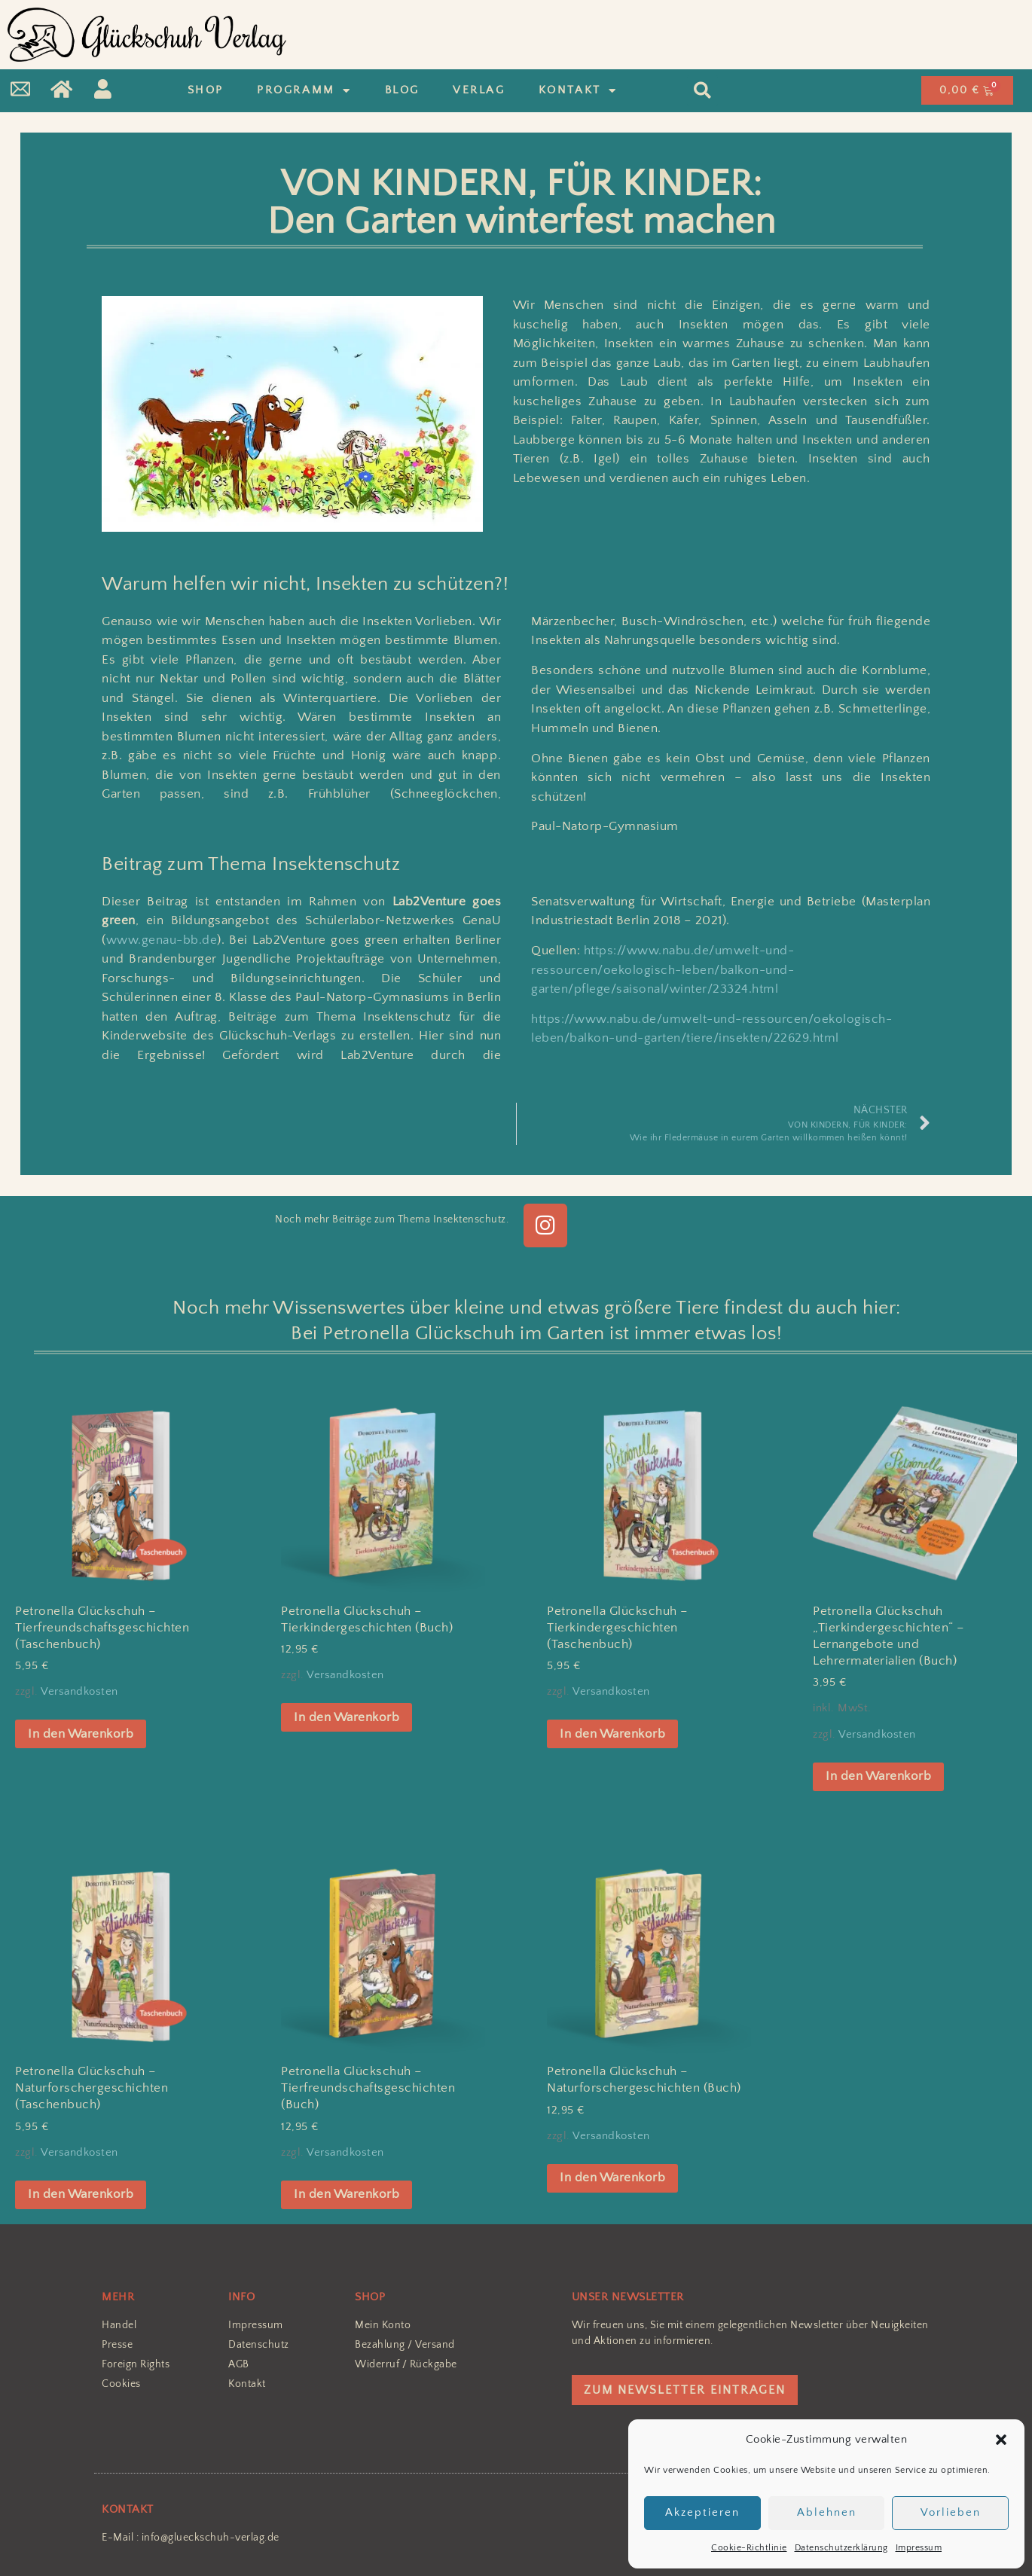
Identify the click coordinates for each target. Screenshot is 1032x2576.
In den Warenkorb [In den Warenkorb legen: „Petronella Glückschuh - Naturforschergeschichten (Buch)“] (612, 2177)
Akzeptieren (702, 2512)
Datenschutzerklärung (841, 2548)
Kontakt (578, 91)
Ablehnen (826, 2512)
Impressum (919, 2548)
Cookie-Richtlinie (749, 2548)
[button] (1001, 2439)
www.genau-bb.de (162, 940)
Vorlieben (951, 2512)
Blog (402, 90)
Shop (206, 90)
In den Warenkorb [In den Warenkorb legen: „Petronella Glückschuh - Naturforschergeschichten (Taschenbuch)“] (80, 2194)
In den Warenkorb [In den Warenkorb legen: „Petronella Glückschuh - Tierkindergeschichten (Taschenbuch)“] (612, 1734)
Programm (304, 91)
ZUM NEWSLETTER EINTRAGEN (685, 2390)
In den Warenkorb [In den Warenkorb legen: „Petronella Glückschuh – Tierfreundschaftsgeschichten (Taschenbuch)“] (80, 1734)
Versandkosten (79, 1691)
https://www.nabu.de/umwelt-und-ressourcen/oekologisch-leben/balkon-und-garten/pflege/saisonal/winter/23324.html (662, 970)
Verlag (479, 90)
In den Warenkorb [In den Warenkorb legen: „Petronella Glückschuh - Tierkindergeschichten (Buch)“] (346, 1717)
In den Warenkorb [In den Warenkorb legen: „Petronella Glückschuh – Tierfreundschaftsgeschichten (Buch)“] (346, 2194)
